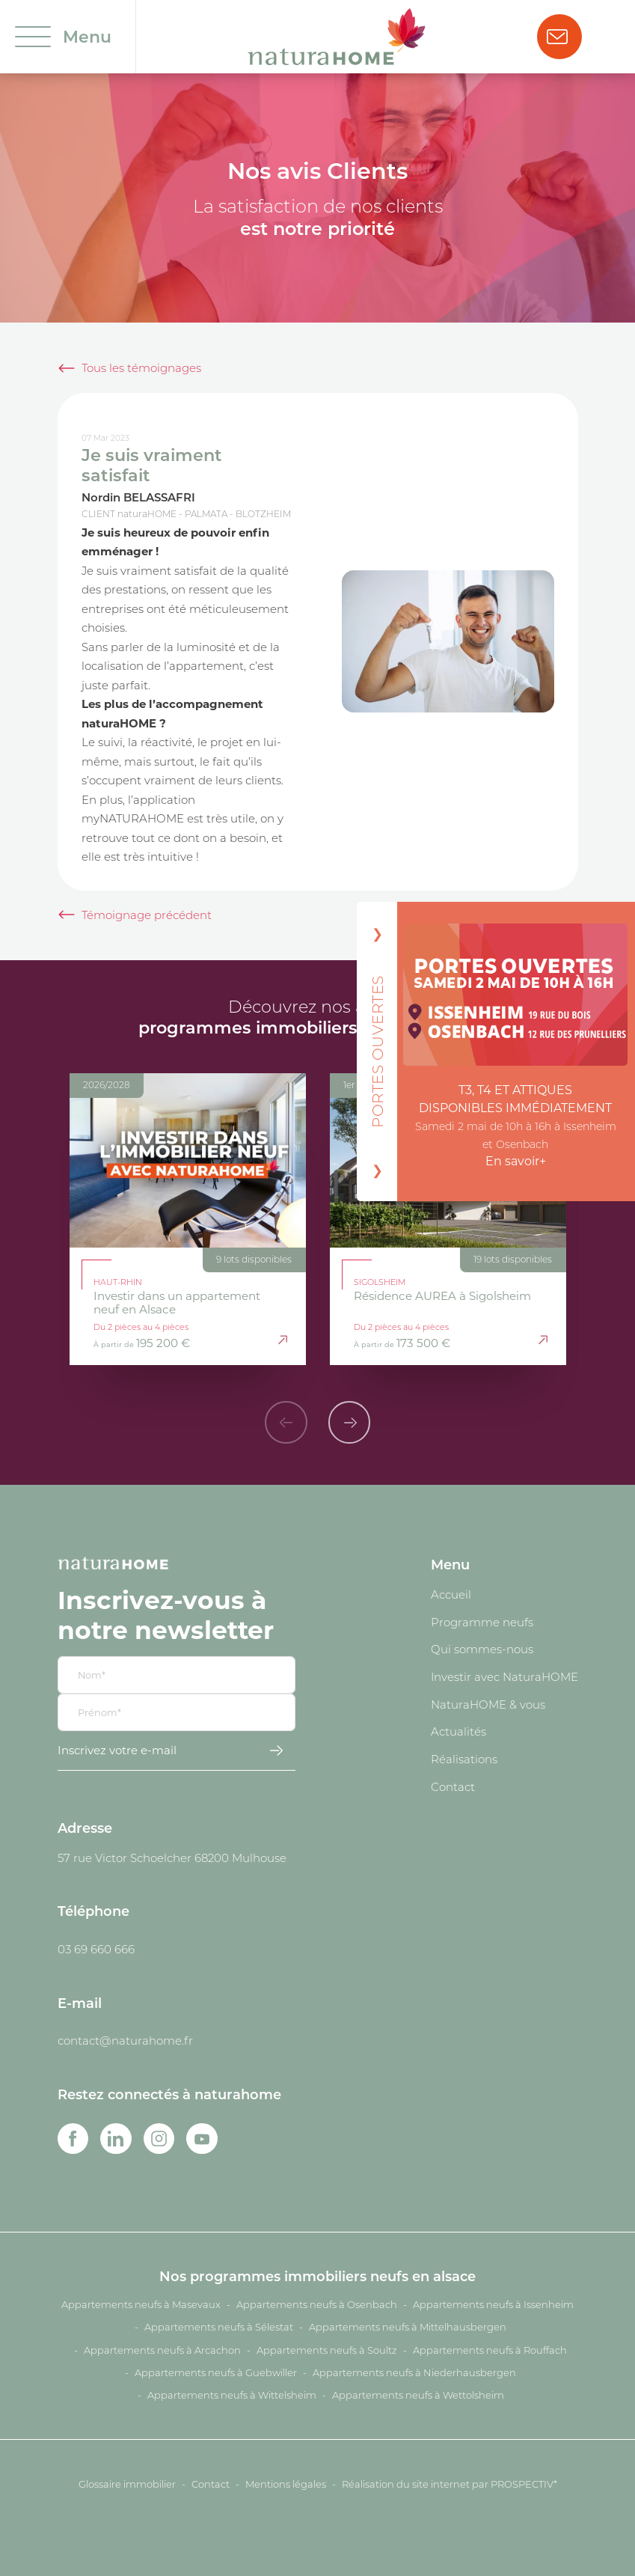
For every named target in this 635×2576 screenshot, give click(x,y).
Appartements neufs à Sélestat (218, 2327)
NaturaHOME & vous (488, 1704)
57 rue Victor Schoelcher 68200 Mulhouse (172, 1857)
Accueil (451, 1594)
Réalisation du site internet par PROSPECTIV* (449, 2484)
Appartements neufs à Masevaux (141, 2304)
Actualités (458, 1731)
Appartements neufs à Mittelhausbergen (407, 2327)
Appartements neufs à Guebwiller (216, 2372)
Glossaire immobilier (127, 2484)
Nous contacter (557, 36)
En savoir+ (515, 1161)
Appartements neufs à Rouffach (490, 2350)
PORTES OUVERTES (377, 1051)
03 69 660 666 (96, 1948)
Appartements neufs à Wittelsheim (231, 2395)
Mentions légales (285, 2484)
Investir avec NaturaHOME (504, 1676)
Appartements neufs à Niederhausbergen (414, 2372)
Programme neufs (482, 1621)
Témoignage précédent (147, 914)
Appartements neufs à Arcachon (162, 2350)
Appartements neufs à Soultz (327, 2350)
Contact (453, 1786)
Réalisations (464, 1758)
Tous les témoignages (141, 367)
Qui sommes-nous (482, 1648)
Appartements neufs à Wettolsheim (418, 2395)
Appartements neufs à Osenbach (316, 2304)
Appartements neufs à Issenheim (493, 2304)
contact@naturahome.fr (125, 2040)
